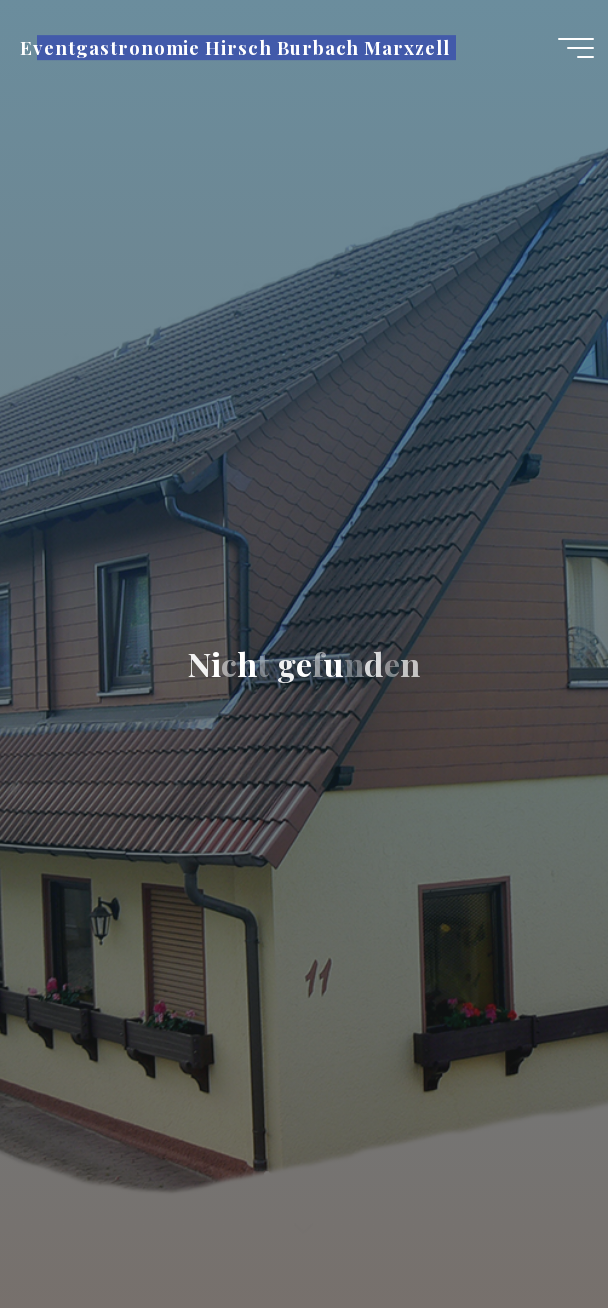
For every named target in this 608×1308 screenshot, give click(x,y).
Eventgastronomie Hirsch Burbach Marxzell (234, 47)
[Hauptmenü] (576, 48)
